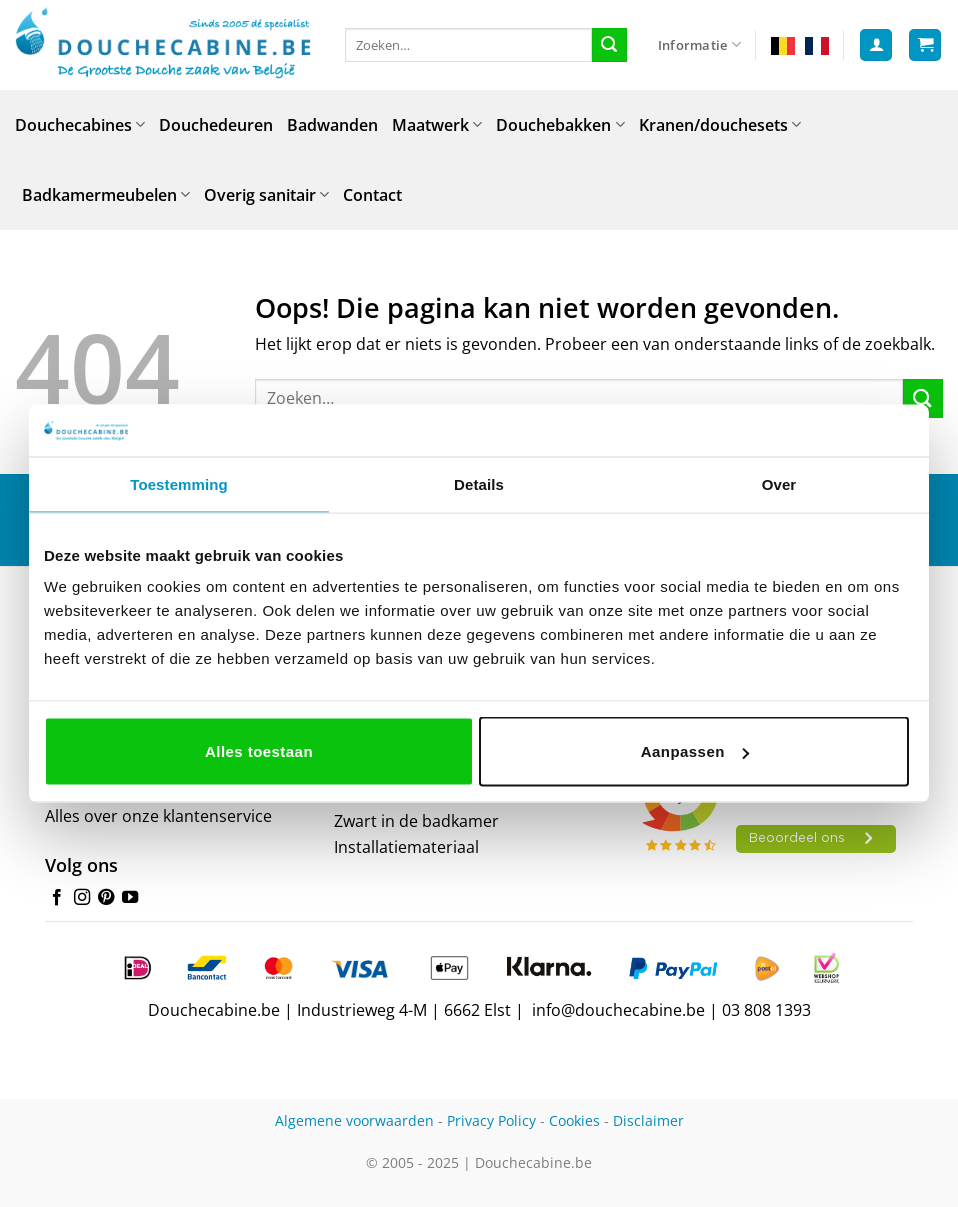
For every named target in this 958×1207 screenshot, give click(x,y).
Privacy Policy (491, 1120)
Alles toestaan (259, 751)
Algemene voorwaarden (354, 1120)
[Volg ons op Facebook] (57, 898)
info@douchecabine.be (618, 1010)
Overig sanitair (266, 195)
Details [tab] (479, 483)
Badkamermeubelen (106, 195)
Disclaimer (648, 1120)
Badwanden (332, 125)
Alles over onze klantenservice (158, 816)
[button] (876, 45)
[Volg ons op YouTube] (130, 898)
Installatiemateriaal (406, 847)
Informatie (699, 44)
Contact (372, 195)
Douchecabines (80, 125)
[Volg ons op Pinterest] (106, 898)
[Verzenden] (609, 45)
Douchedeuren (216, 125)
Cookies (574, 1120)
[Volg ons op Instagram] (82, 898)
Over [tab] (779, 483)
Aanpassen (695, 751)
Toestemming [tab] (179, 483)
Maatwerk (437, 125)
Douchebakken (560, 125)
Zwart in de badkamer (416, 821)
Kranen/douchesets (720, 125)
